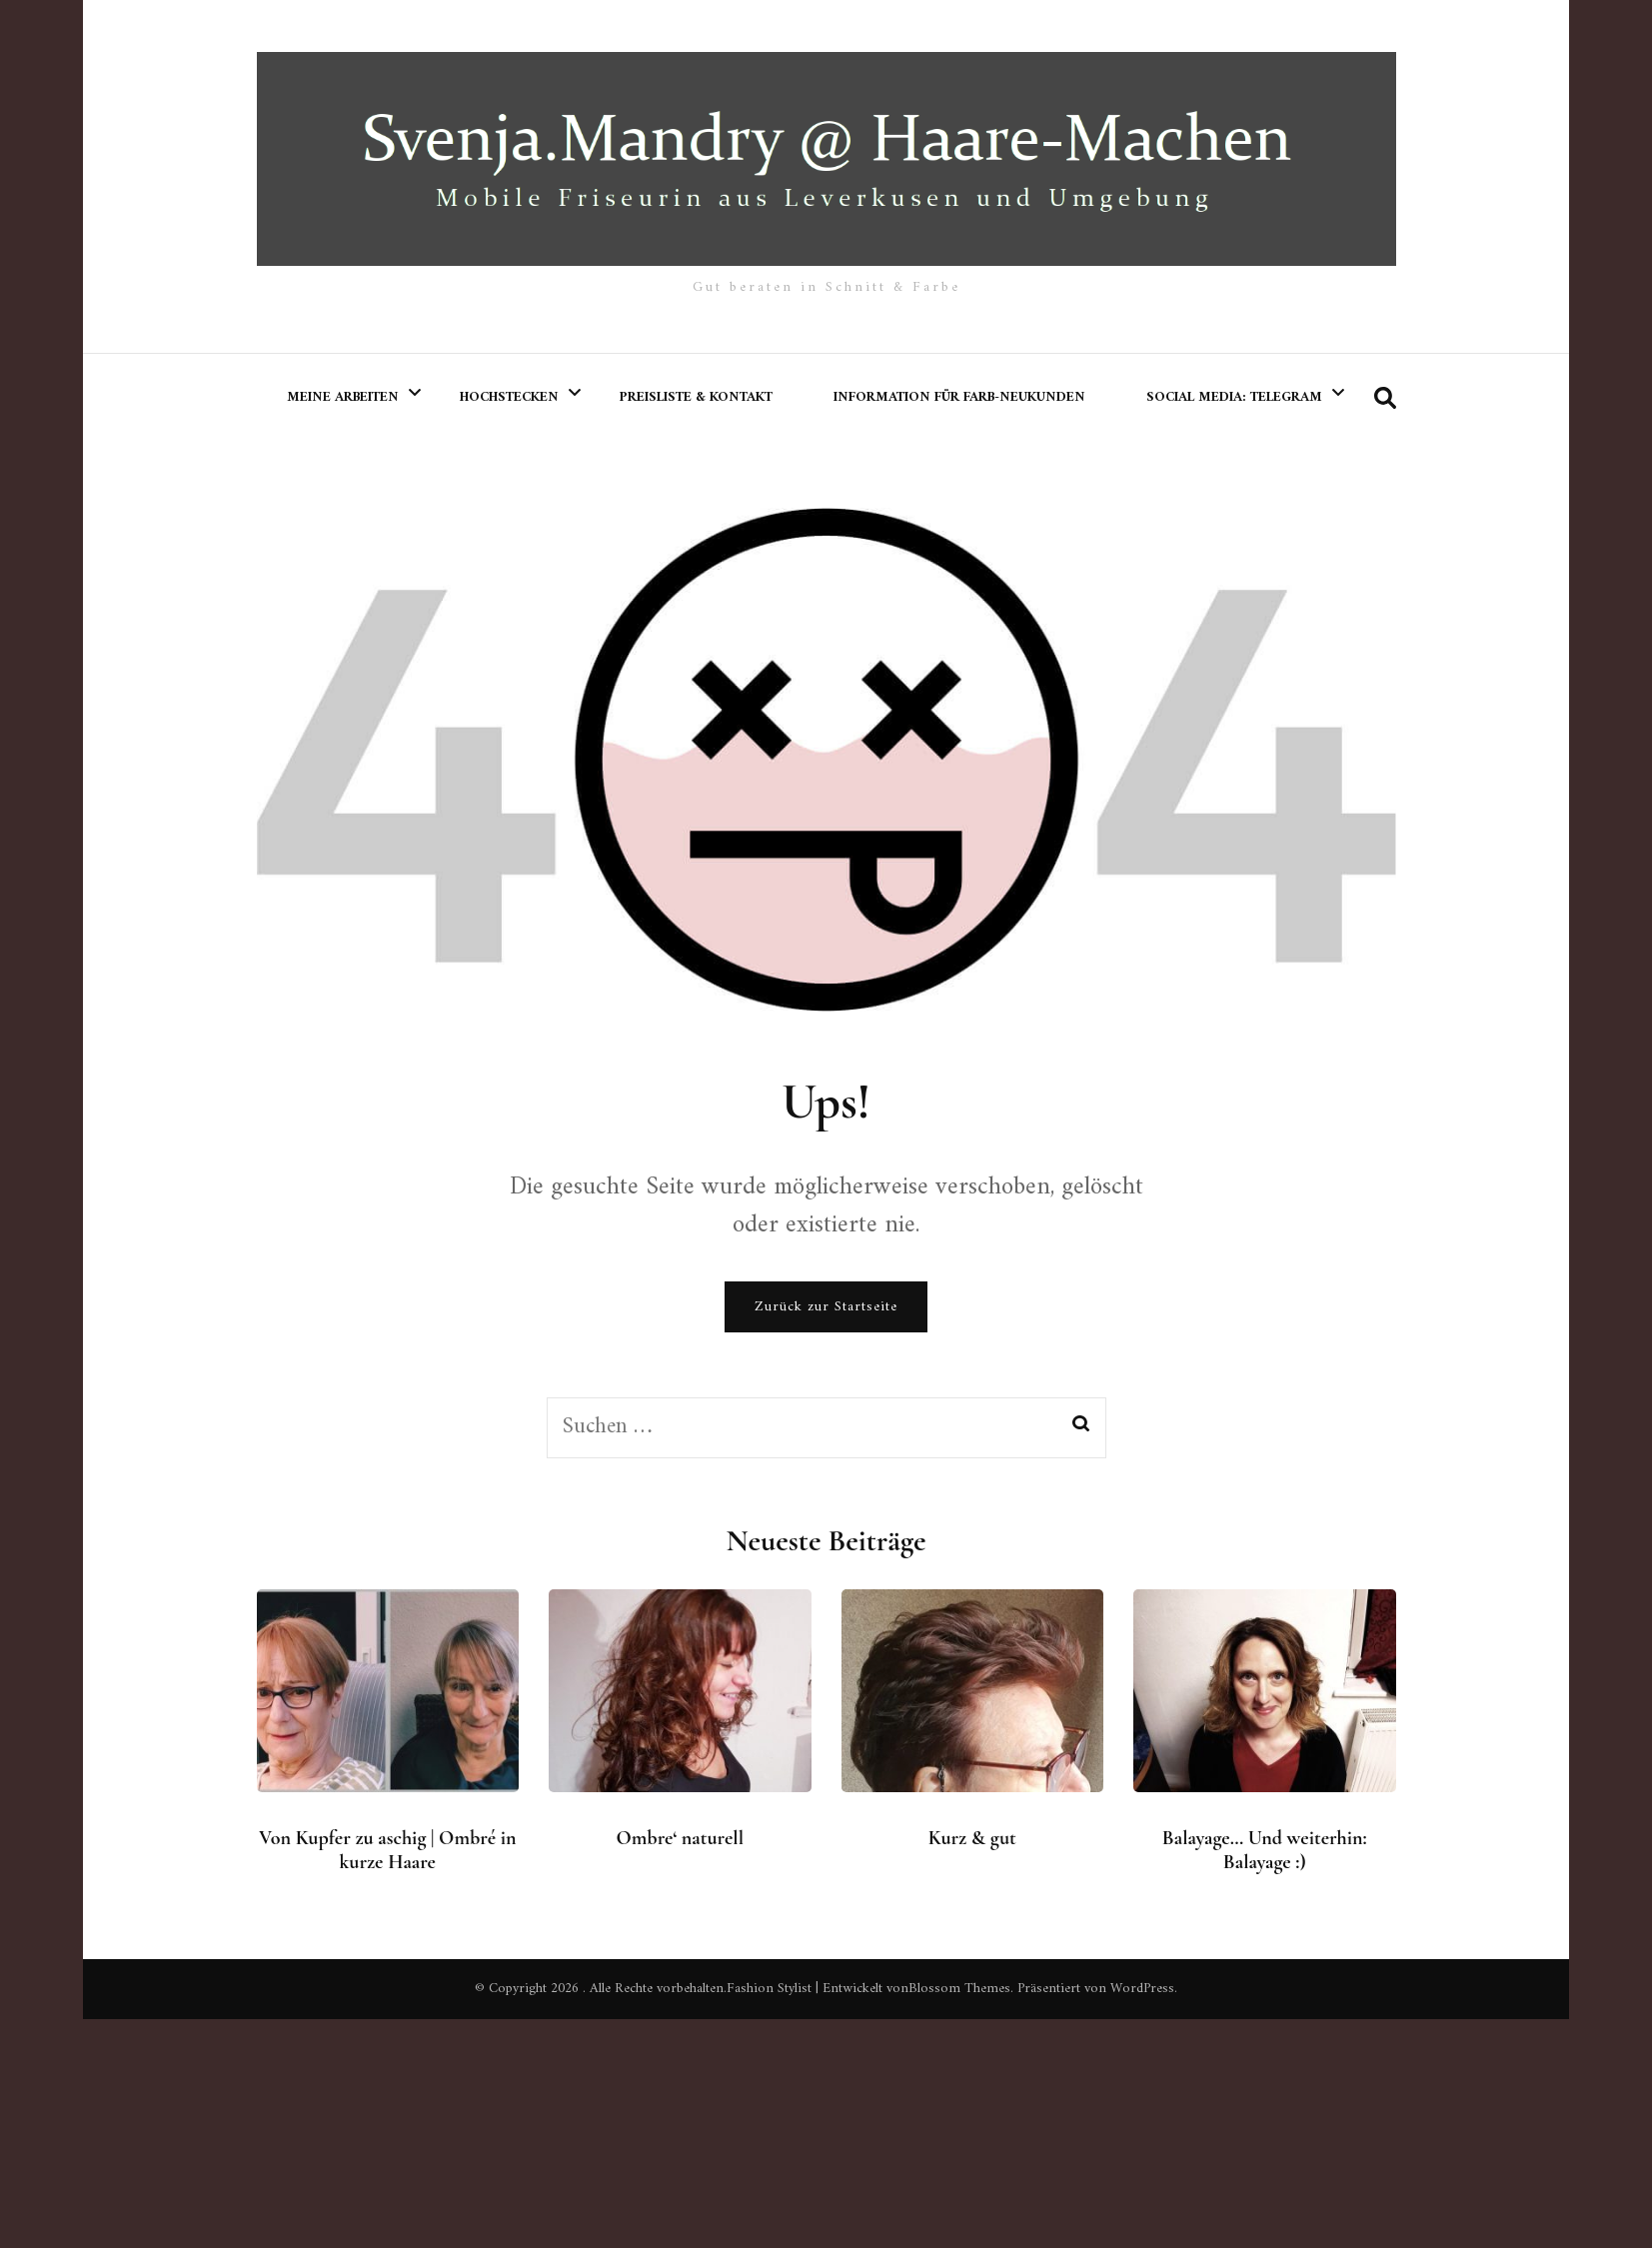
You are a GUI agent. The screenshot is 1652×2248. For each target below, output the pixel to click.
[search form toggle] (1385, 399)
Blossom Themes (959, 1988)
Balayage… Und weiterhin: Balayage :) (1264, 1850)
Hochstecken (509, 397)
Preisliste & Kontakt (696, 397)
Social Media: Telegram (1234, 397)
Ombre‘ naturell (681, 1838)
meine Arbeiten (343, 397)
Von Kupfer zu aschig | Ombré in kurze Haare (387, 1850)
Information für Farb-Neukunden (959, 397)
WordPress (1142, 1988)
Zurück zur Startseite (826, 1306)
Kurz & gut (972, 1838)
